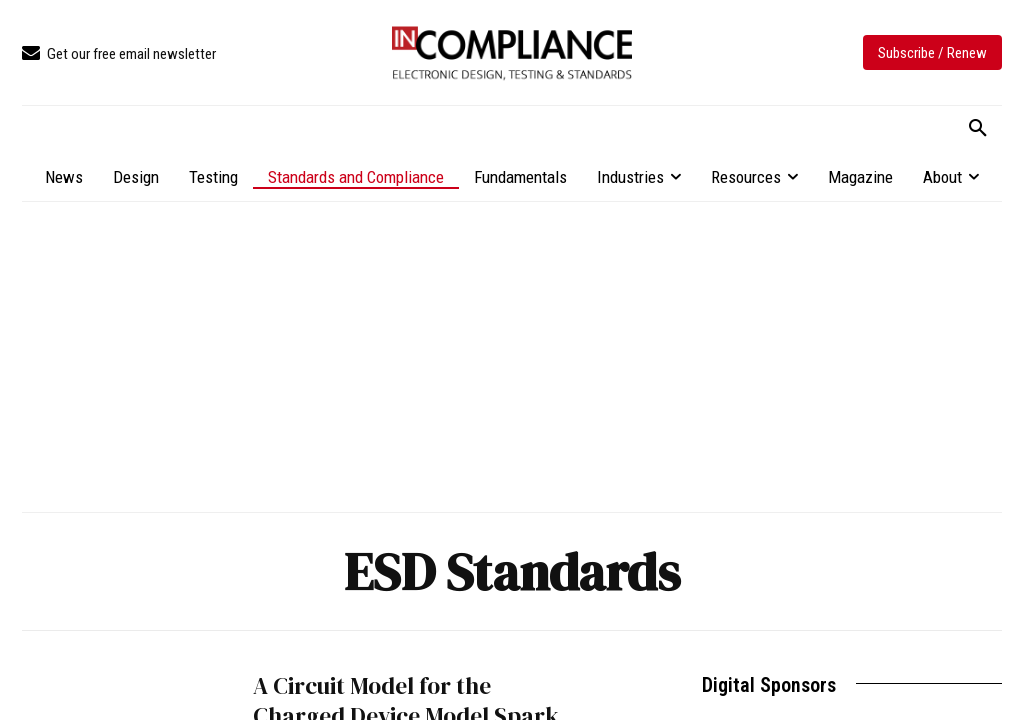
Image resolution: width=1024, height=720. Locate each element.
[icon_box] (119, 54)
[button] (978, 129)
